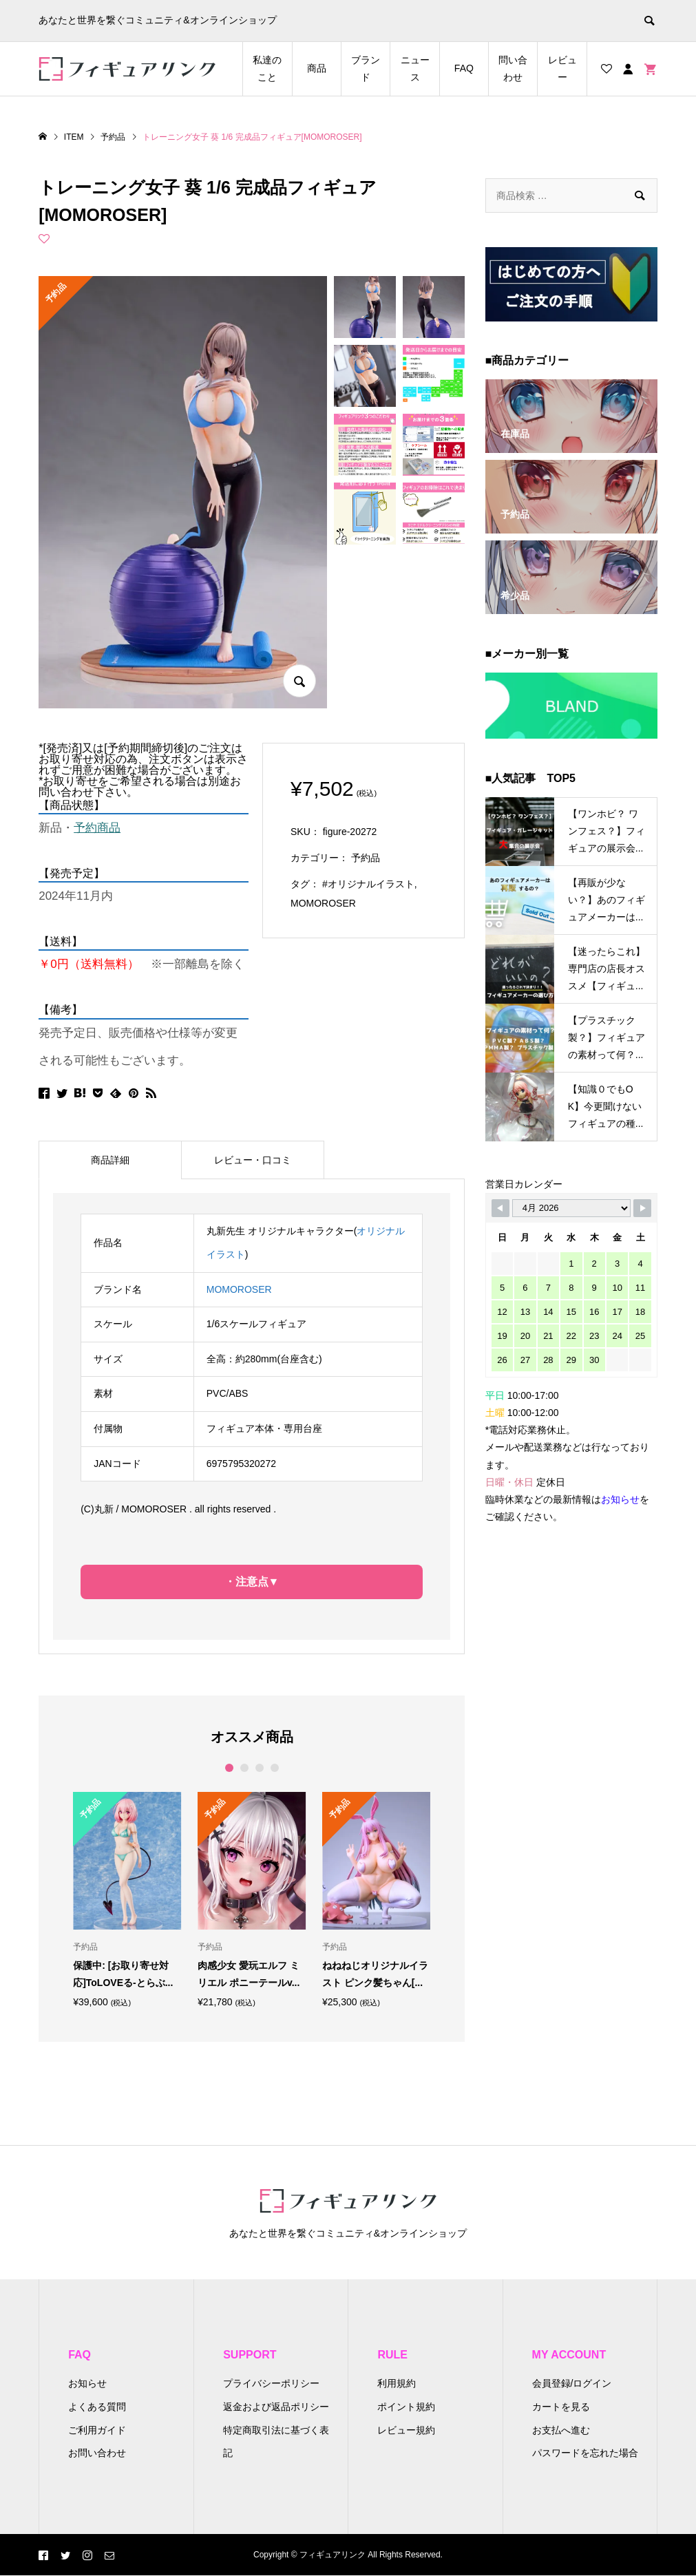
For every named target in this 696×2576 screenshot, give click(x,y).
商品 (316, 68)
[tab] (110, 1160)
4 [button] (274, 1768)
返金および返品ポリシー (276, 2406)
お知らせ (87, 2383)
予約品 (365, 857)
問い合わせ (512, 68)
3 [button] (259, 1768)
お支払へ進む (561, 2430)
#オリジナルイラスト (368, 883)
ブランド (365, 68)
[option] (127, 1899)
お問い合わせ (97, 2452)
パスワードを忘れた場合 (585, 2452)
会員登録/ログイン (572, 2383)
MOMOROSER (323, 903)
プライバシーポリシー (271, 2383)
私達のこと (267, 68)
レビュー (562, 68)
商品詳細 (110, 1159)
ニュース (415, 68)
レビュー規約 (406, 2430)
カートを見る (561, 2406)
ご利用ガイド (97, 2430)
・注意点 (246, 1581)
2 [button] (244, 1768)
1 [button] (229, 1768)
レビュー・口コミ (252, 1159)
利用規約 (396, 2383)
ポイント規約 (406, 2406)
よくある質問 (97, 2406)
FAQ (464, 68)
